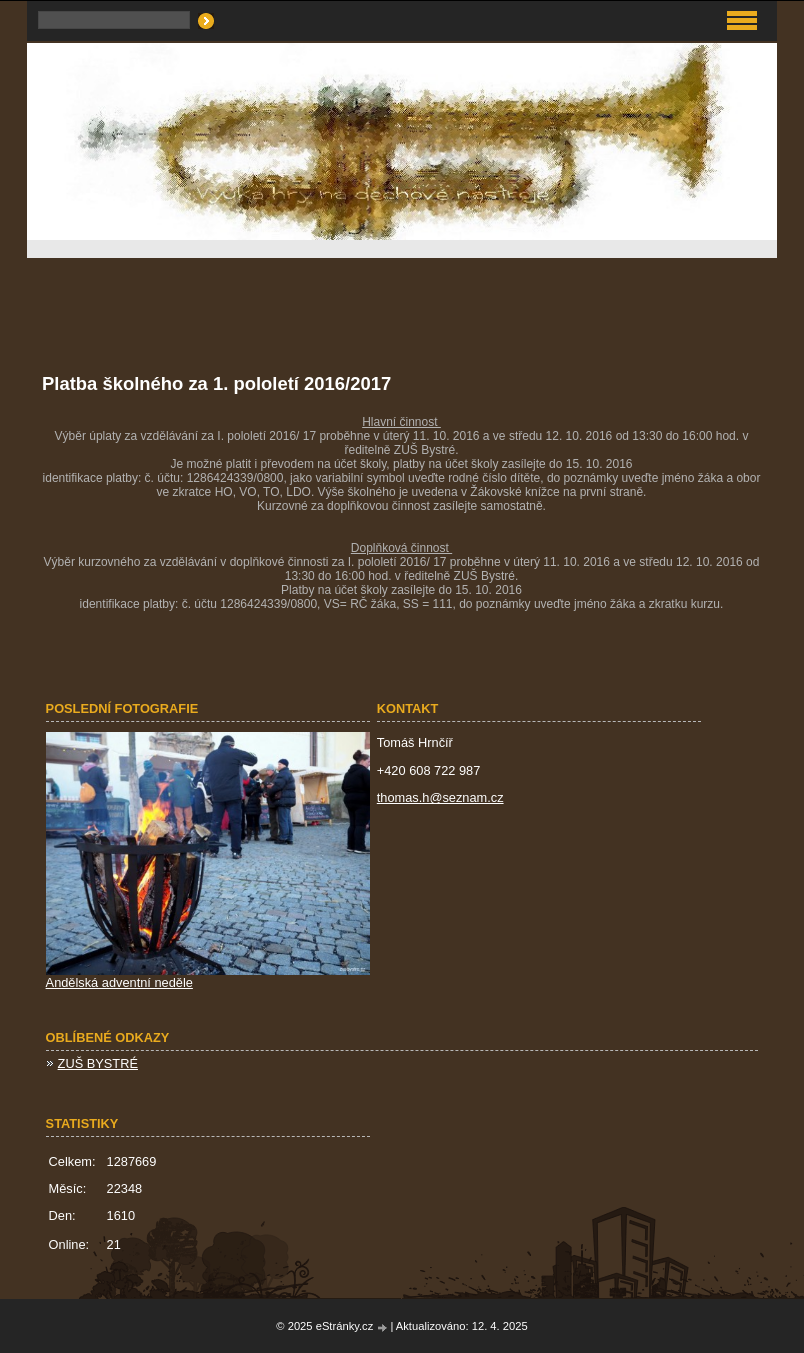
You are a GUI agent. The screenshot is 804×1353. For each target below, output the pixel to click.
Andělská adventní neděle (119, 982)
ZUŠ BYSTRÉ (98, 1063)
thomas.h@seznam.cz (440, 797)
